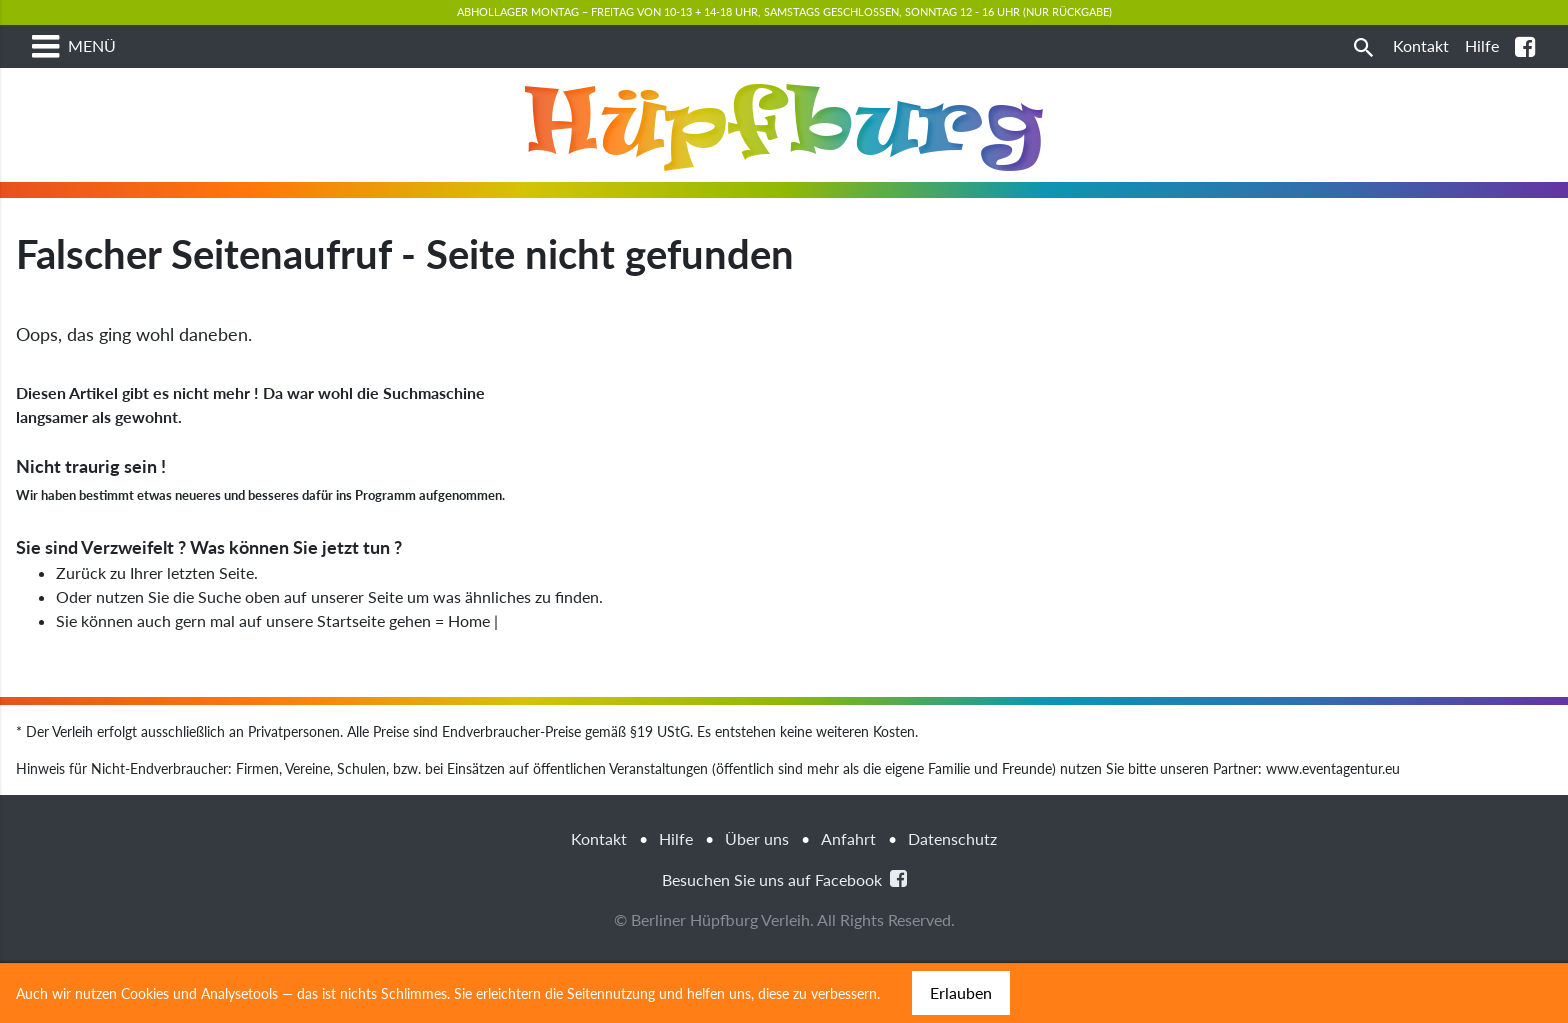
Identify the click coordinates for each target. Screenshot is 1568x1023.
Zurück (81, 631)
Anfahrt (848, 897)
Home (469, 679)
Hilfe (676, 897)
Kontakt (599, 897)
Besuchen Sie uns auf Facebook (784, 937)
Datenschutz (952, 897)
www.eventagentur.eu (1333, 827)
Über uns (757, 897)
